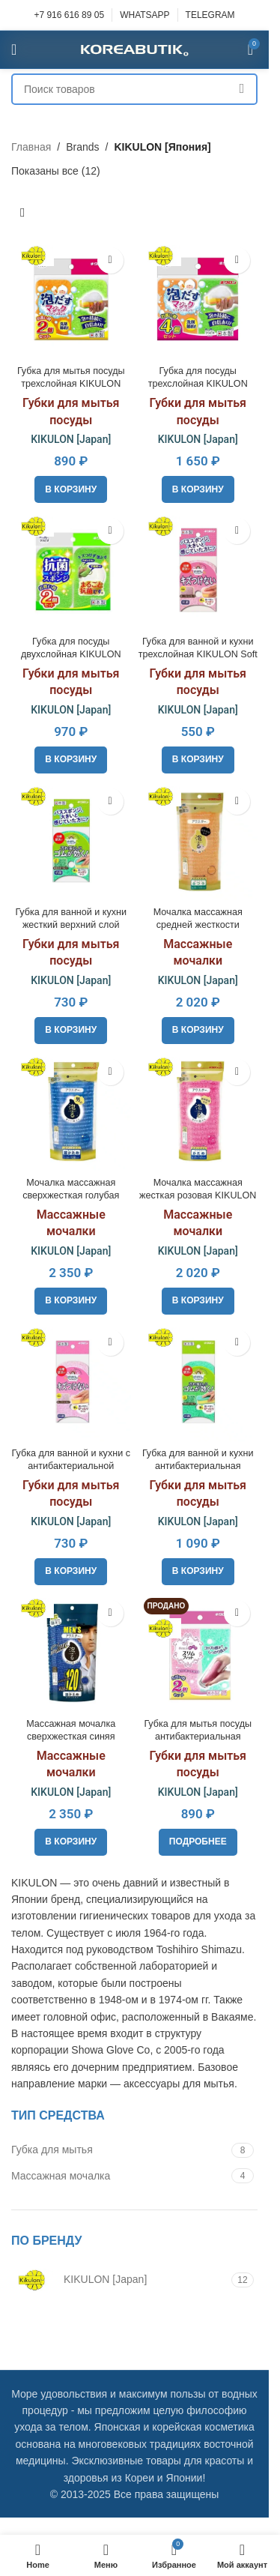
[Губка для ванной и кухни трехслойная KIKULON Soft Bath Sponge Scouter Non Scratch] (198, 570)
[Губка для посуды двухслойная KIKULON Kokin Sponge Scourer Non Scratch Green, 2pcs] (71, 570)
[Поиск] (134, 89)
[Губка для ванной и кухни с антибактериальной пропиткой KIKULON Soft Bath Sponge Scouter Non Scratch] (71, 1382)
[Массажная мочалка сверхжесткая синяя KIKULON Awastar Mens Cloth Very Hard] (71, 1653)
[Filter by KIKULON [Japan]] (119, 2280)
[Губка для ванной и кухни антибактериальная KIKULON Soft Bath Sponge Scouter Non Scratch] (198, 1382)
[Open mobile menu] (14, 49)
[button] (70, 489)
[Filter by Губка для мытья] (119, 2150)
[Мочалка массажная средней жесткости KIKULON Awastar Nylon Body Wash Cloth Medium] (198, 841)
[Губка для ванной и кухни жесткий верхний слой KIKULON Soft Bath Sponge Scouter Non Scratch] (71, 841)
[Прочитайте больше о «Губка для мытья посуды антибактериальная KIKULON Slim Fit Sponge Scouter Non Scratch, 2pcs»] (198, 1842)
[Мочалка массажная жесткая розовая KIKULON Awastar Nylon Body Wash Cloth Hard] (198, 1111)
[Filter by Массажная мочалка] (119, 2176)
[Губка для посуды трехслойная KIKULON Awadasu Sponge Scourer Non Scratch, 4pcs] (198, 300)
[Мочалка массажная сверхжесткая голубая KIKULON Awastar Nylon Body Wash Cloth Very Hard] (71, 1111)
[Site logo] (135, 49)
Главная (31, 147)
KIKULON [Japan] (71, 439)
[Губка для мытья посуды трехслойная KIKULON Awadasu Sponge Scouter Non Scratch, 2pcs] (71, 300)
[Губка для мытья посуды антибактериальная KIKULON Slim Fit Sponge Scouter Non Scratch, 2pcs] (198, 1653)
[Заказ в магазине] (22, 213)
